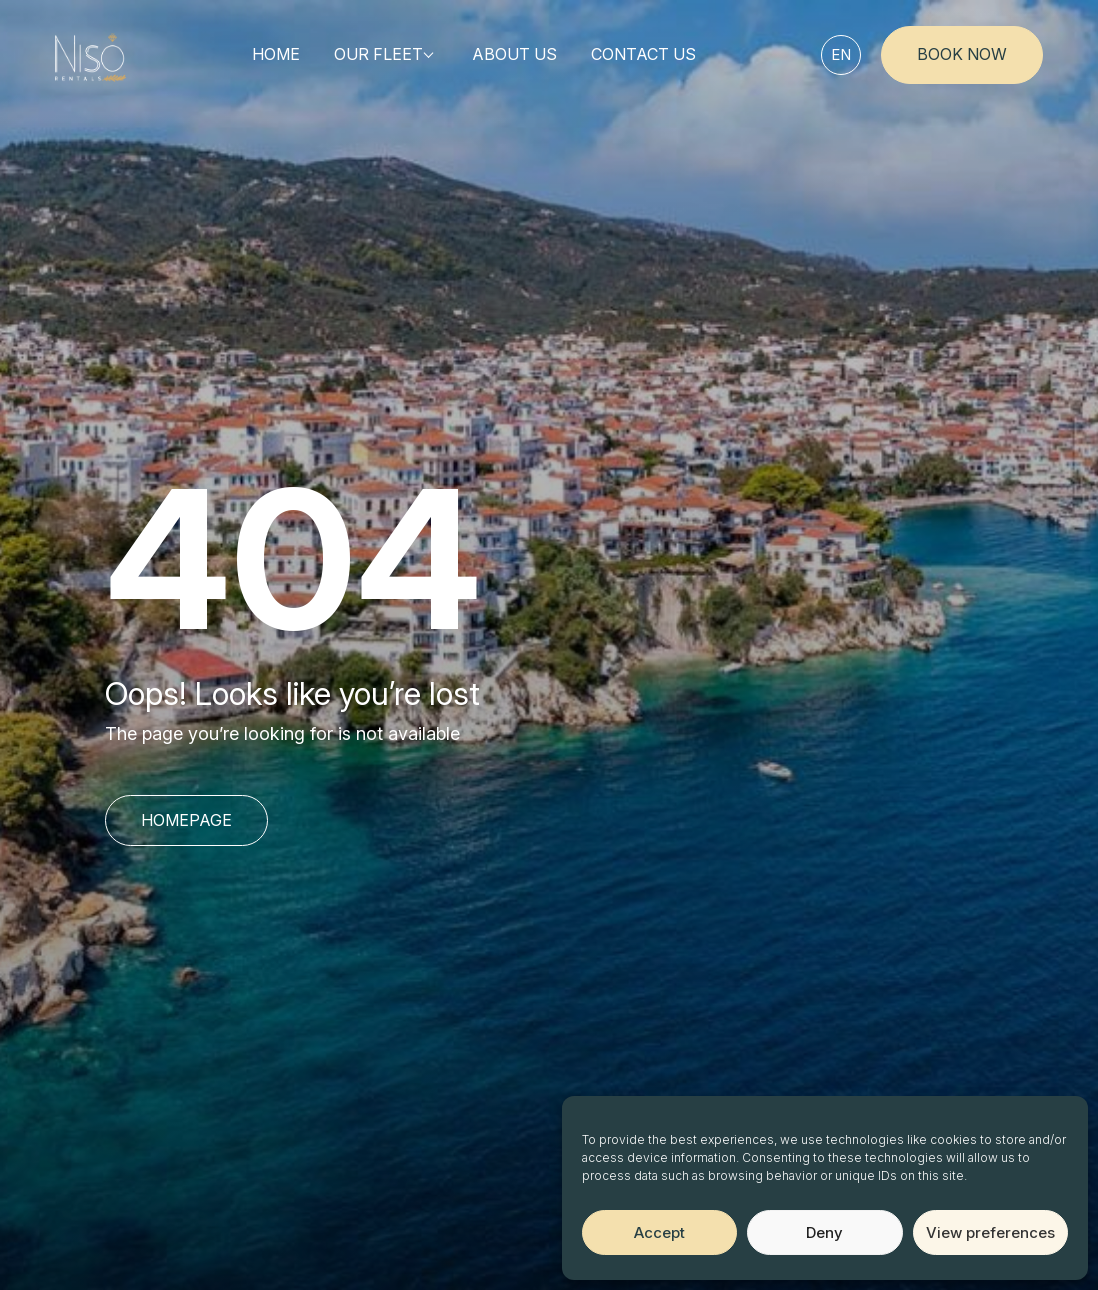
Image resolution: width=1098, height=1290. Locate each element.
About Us (514, 54)
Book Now (962, 54)
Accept (659, 1232)
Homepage (186, 820)
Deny (824, 1232)
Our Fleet (378, 54)
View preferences (990, 1232)
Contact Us (643, 54)
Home (276, 54)
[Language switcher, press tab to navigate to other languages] (841, 55)
